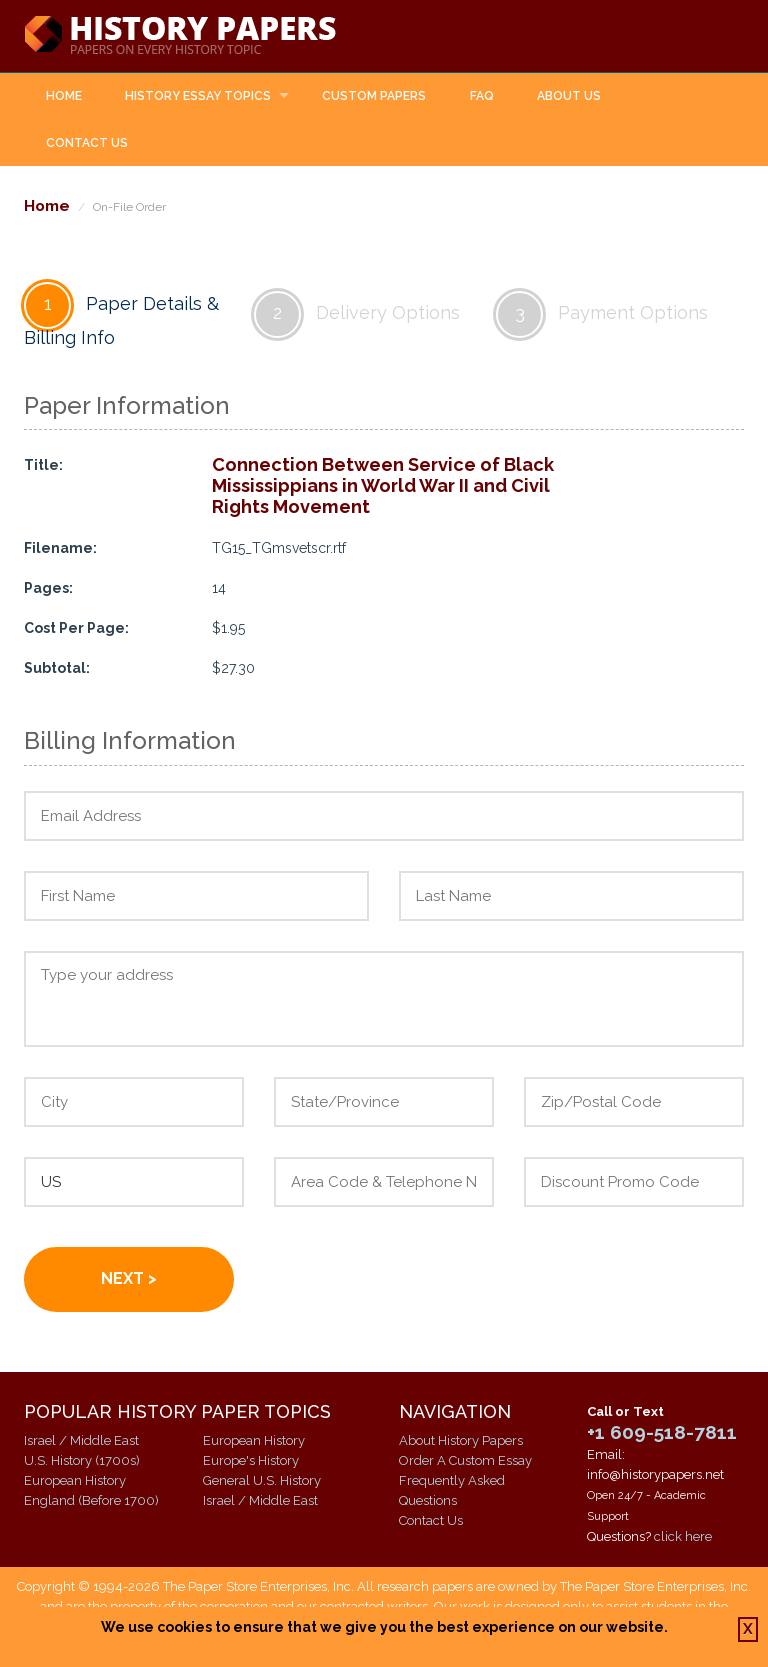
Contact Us (87, 143)
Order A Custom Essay (465, 1460)
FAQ (482, 96)
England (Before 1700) (91, 1500)
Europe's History (251, 1460)
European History (75, 1480)
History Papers (180, 36)
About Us (569, 96)
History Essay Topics (198, 96)
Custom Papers (374, 96)
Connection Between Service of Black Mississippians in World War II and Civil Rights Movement (383, 485)
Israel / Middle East (81, 1440)
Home (64, 96)
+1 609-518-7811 (662, 1432)
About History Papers (461, 1440)
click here (683, 1536)
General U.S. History (262, 1480)
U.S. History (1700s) (82, 1460)
